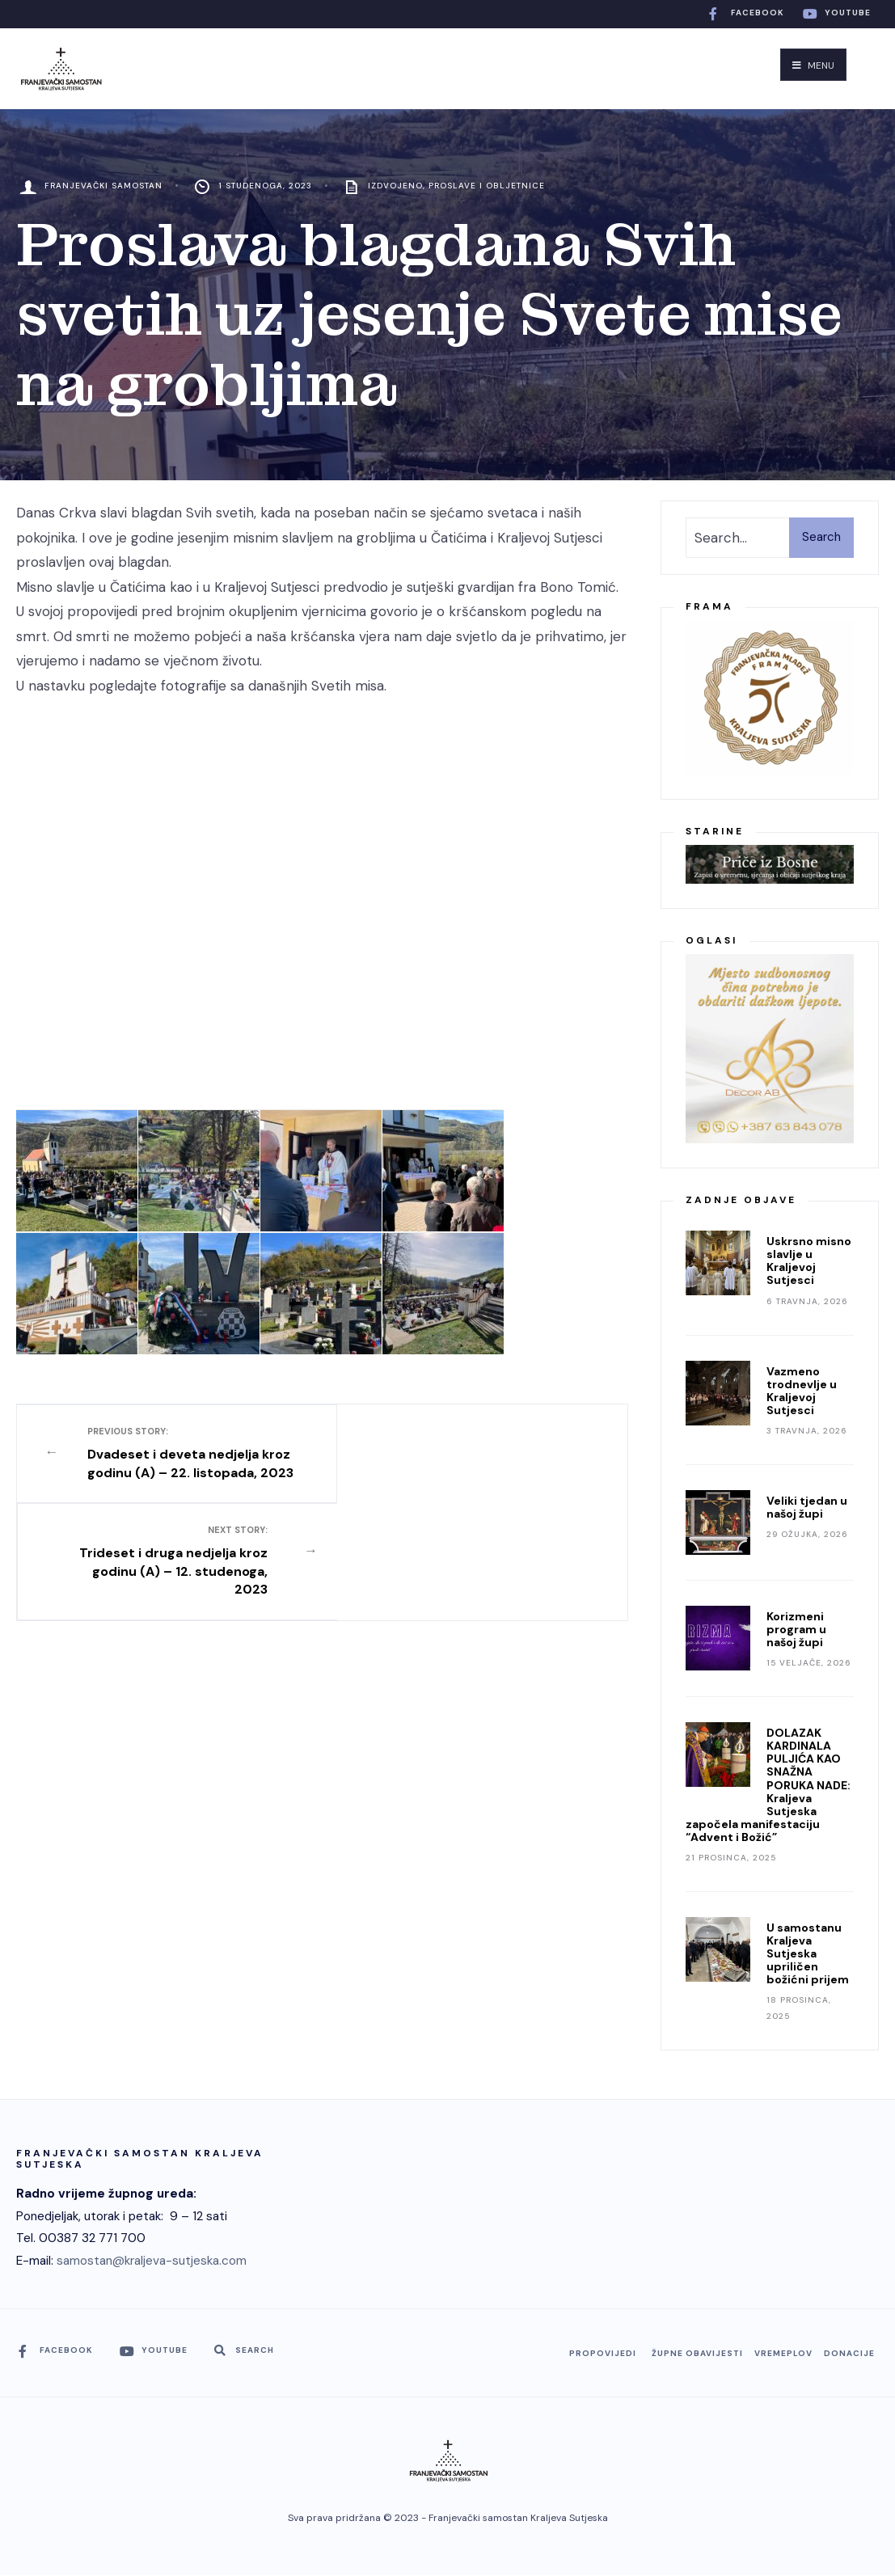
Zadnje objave (741, 1199)
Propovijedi (602, 2353)
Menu (813, 65)
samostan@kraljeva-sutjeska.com (152, 2261)
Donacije (849, 2353)
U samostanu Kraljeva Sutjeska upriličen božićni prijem (807, 1953)
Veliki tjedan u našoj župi (806, 1507)
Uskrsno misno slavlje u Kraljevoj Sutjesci (808, 1260)
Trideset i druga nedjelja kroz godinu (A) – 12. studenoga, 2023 (461, 1461)
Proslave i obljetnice (487, 185)
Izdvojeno (395, 185)
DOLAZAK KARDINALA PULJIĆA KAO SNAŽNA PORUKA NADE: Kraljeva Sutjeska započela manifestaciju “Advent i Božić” (768, 1784)
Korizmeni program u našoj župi (796, 1629)
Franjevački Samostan (103, 185)
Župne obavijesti (697, 2353)
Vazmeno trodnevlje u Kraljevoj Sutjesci (801, 1390)
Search (821, 537)
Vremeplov (783, 2353)
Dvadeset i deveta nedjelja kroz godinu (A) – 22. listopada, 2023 (182, 1461)
